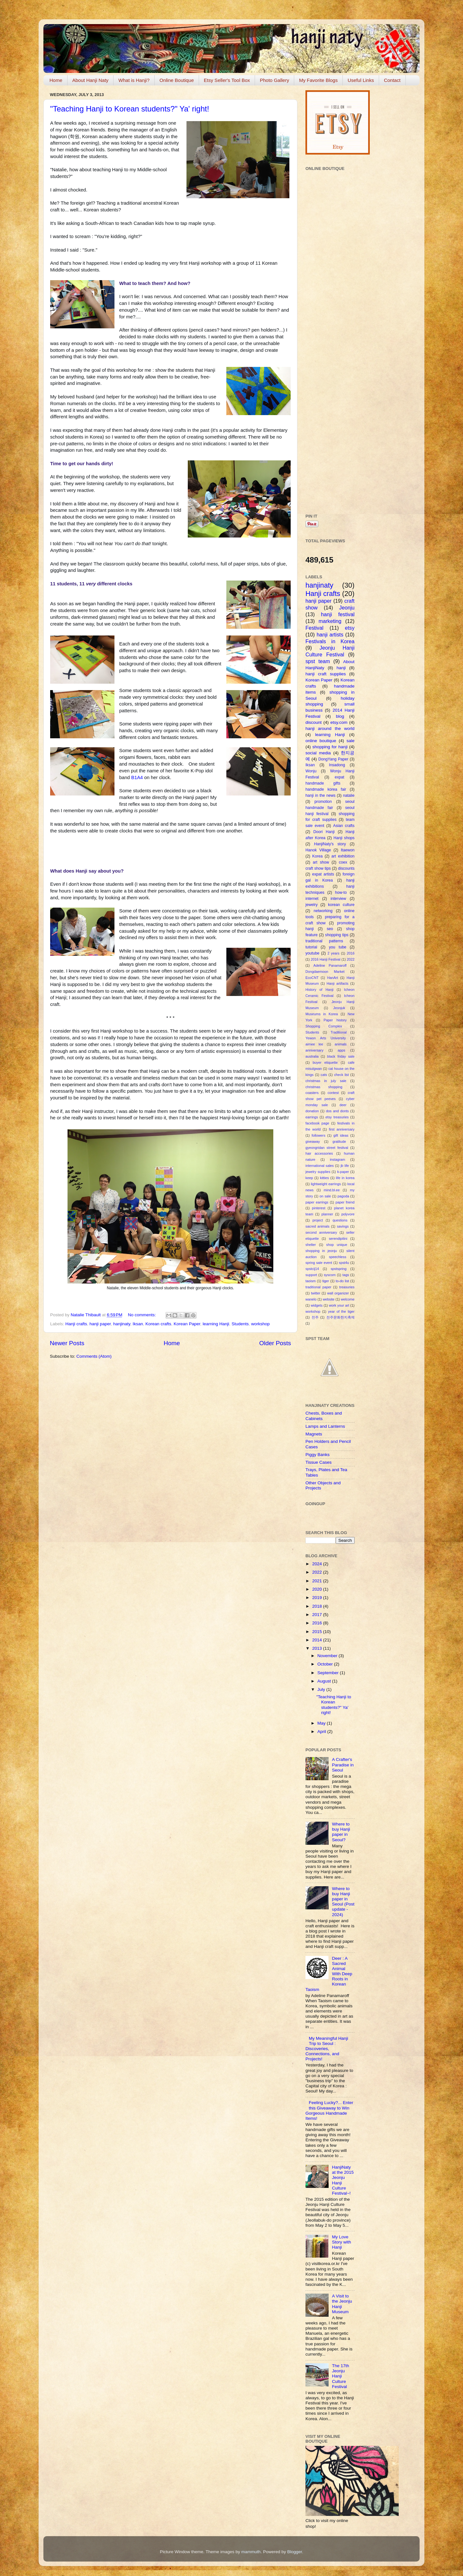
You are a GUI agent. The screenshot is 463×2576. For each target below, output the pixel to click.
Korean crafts (158, 1323)
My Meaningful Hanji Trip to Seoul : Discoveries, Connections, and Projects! (326, 2049)
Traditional (339, 1032)
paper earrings (316, 1202)
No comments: (142, 1314)
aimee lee (314, 1044)
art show (321, 862)
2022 (350, 959)
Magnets (313, 1434)
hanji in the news (320, 795)
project (318, 1220)
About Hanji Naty (90, 80)
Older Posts (275, 1343)
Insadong (337, 765)
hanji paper (100, 1323)
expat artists (323, 874)
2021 (317, 1580)
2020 (317, 1589)
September (328, 1672)
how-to (341, 892)
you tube (337, 947)
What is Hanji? (134, 80)
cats (324, 1075)
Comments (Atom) (94, 1356)
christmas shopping (323, 1087)
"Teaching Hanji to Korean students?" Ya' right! (129, 108)
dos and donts (337, 1111)
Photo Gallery (274, 80)
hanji (341, 667)
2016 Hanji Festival (325, 959)
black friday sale (341, 1056)
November (328, 1655)
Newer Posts (67, 1343)
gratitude (339, 1141)
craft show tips (318, 868)
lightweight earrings (326, 1184)
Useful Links (361, 80)
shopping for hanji (330, 746)
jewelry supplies (317, 1172)
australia (312, 1056)
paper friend (344, 1202)
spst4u (344, 1263)
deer (343, 1105)
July (321, 1689)
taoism (310, 1281)
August (324, 1681)
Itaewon (348, 850)
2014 (317, 1640)
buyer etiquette (325, 1062)
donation (312, 1111)
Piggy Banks (317, 1454)
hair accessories (319, 1153)
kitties (324, 1178)
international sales (319, 1166)
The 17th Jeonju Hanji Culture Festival (340, 2376)
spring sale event (318, 1263)
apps (341, 1050)
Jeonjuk (339, 1008)
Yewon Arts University (325, 1038)
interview (338, 898)
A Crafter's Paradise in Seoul (343, 1764)
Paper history (335, 1020)
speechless (337, 1257)
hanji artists (330, 634)
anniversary (314, 1050)
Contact (392, 80)
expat (339, 777)
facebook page (317, 1123)
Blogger (294, 2551)
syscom (330, 1275)
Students (240, 1323)
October (325, 1664)
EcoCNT (312, 978)
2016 (350, 953)
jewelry (311, 904)
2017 (317, 1614)
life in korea (345, 1178)
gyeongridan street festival (326, 1148)
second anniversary (321, 1232)
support (311, 1275)
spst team (317, 661)
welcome (348, 1299)
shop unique (336, 1245)
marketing (330, 621)
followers (318, 1135)
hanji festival (337, 614)
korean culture (341, 904)
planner (327, 1214)
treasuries (346, 1287)
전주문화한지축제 (340, 1317)
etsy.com (339, 722)
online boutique (320, 740)
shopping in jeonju (321, 1251)
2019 (317, 1597)
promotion (323, 801)
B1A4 (137, 777)
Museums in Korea (321, 1014)
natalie (349, 795)
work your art (339, 1305)
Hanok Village (318, 850)
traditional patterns (324, 941)
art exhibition (343, 856)
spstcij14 (312, 1269)
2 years (333, 953)
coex (343, 862)
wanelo (310, 1299)
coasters (312, 1093)
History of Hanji (319, 989)
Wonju (310, 771)
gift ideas (340, 1135)
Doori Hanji (323, 832)
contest (333, 1093)
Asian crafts (343, 825)
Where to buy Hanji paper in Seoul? (341, 1832)
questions (340, 1220)
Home (56, 80)
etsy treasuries (337, 1117)
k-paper (343, 1172)
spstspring (338, 1269)
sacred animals (317, 1226)
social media (318, 753)
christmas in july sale (325, 1081)
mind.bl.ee (332, 1190)
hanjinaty (121, 1323)
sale (351, 740)
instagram (337, 1159)
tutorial (311, 947)
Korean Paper (187, 1323)
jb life (344, 1166)
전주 (315, 1317)
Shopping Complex (323, 1026)
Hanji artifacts (338, 983)
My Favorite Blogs (318, 80)
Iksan (137, 1323)
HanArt (332, 978)
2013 (317, 1648)
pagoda (343, 1196)
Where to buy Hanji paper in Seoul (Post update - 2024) (343, 1901)
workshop (260, 1323)
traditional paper (318, 1287)
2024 (317, 1563)
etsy (350, 628)
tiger (325, 1281)
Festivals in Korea (330, 641)
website (329, 1299)
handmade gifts (322, 783)
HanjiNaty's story (330, 844)
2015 (317, 1631)
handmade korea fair (325, 789)
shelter (310, 1245)
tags (345, 1275)
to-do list (342, 1281)
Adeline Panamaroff (330, 965)
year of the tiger (341, 1311)
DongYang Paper (333, 759)
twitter (315, 1293)
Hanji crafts (76, 1323)
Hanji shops (343, 838)
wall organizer (338, 1293)
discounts (346, 868)
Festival (314, 628)
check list (341, 1075)
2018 (317, 1606)
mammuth (251, 2551)
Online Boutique (176, 80)
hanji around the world (330, 728)
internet (312, 898)
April (322, 1731)
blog (340, 716)
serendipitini (338, 1238)
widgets (317, 1305)
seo (330, 929)
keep (309, 1178)
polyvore (348, 1214)
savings (343, 1226)
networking (322, 911)
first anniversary (342, 1129)
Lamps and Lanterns (325, 1426)
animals (341, 1044)
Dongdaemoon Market (325, 971)
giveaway (312, 1141)
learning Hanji (216, 1323)
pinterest (318, 1208)
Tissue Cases (318, 1462)
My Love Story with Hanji (341, 2242)
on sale (325, 1196)
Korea (317, 856)
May (322, 1723)
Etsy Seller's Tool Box (227, 80)
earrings (311, 1117)
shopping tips (336, 935)
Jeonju (347, 607)
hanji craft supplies (325, 673)
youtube (312, 953)
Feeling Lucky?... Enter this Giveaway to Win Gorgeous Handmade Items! (329, 2110)
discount (313, 722)
